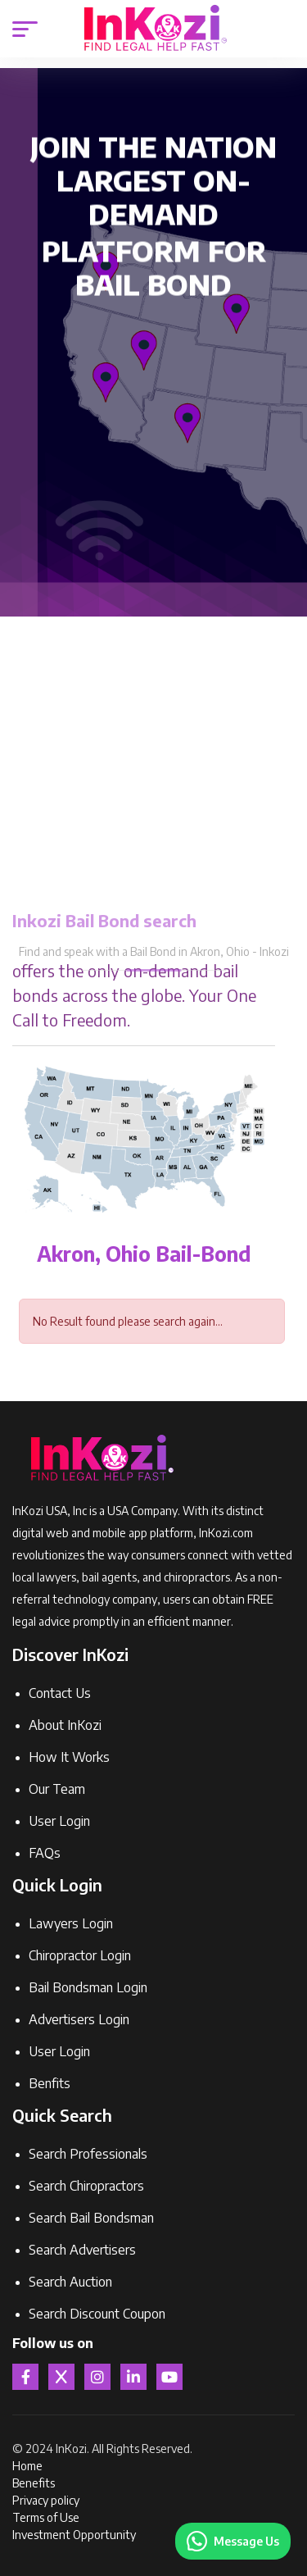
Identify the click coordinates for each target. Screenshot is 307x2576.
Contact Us (60, 1693)
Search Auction (70, 2281)
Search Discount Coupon (97, 2313)
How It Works (69, 1757)
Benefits (33, 2483)
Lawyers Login (71, 1923)
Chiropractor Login (80, 1955)
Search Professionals (88, 2154)
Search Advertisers (82, 2249)
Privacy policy (45, 2500)
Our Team (57, 1789)
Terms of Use (45, 2517)
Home (27, 2466)
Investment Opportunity (74, 2535)
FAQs (45, 1853)
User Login (59, 1821)
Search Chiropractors (86, 2186)
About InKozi (65, 1725)
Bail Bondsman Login (88, 1987)
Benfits (49, 2083)
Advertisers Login (79, 2019)
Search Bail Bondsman (91, 2218)
